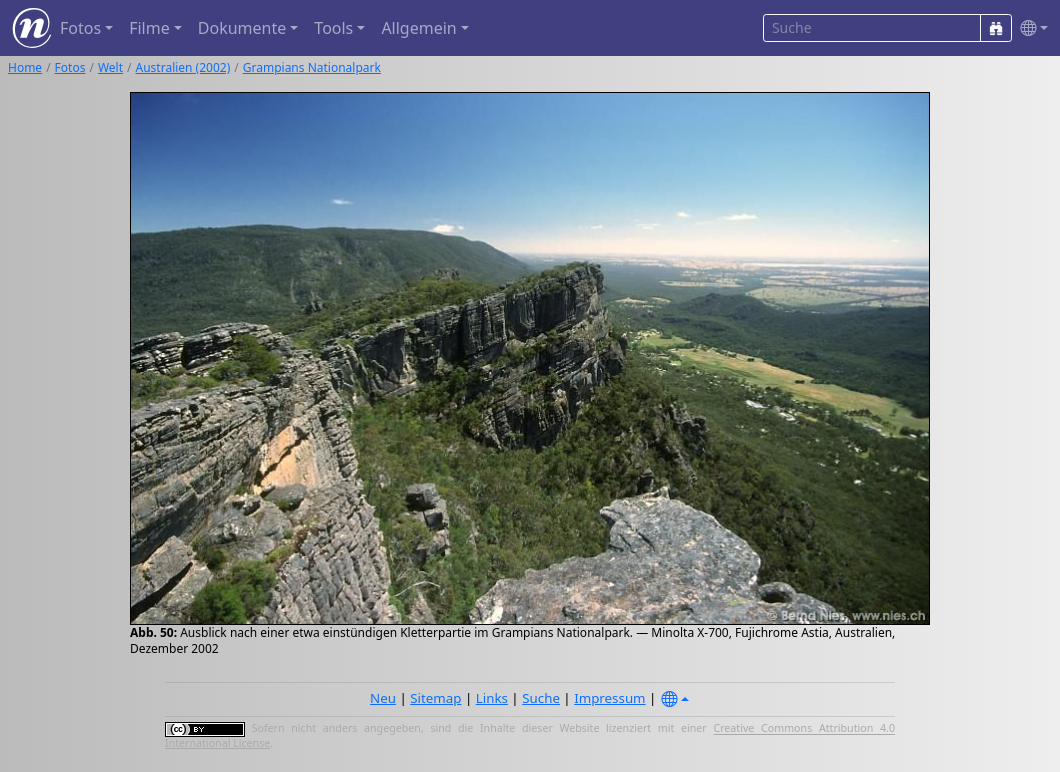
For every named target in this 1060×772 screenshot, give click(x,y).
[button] (1030, 28)
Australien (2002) (183, 67)
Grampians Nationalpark (312, 67)
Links (492, 698)
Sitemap (435, 698)
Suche (541, 698)
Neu (383, 698)
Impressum (609, 698)
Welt (110, 67)
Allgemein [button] (418, 28)
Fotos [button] (80, 28)
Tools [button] (333, 28)
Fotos (70, 67)
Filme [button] (149, 28)
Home (25, 67)
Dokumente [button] (242, 28)
